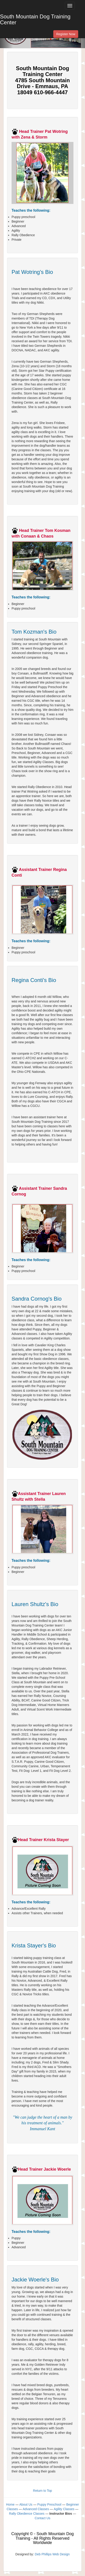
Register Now (65, 34)
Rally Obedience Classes (26, 2513)
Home (10, 2504)
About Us (25, 2504)
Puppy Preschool (49, 2504)
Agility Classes (64, 2509)
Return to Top (42, 2490)
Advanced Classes (36, 2509)
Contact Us (42, 2518)
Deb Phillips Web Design (52, 2554)
